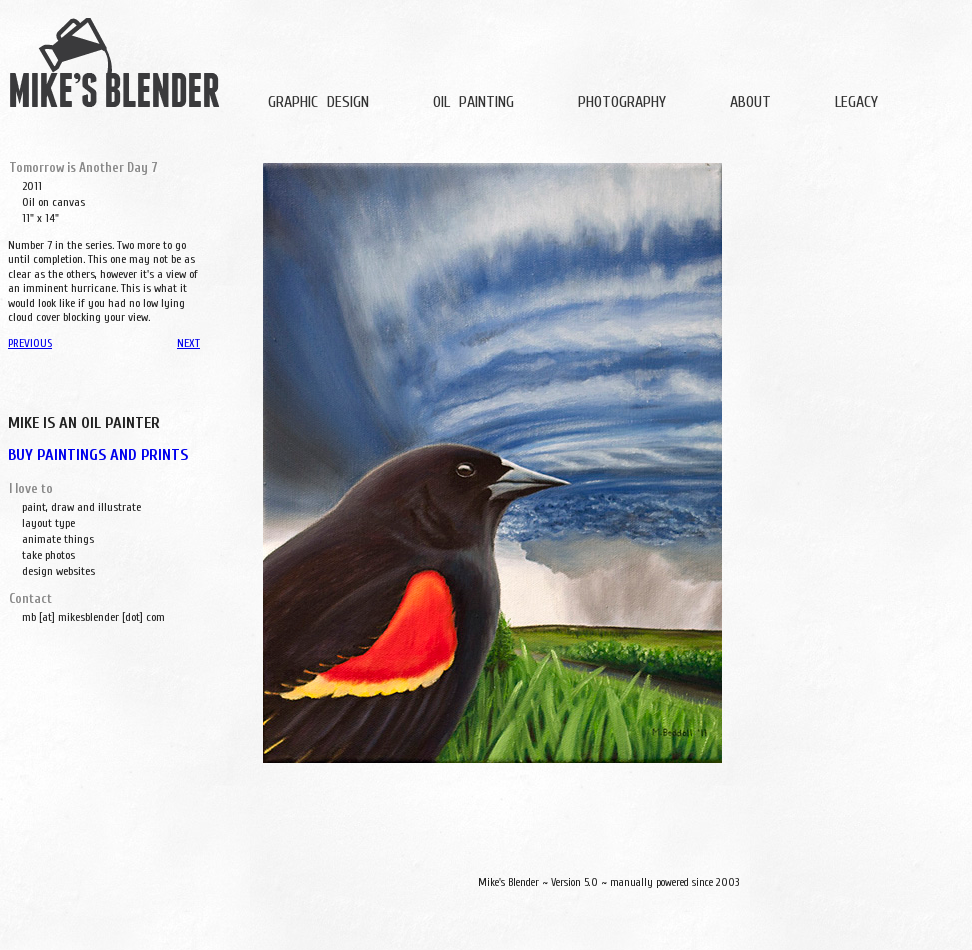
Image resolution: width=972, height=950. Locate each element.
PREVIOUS (30, 343)
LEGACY (856, 102)
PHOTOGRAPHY (622, 102)
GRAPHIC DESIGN (318, 102)
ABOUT (750, 102)
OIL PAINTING (473, 102)
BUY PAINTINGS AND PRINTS (98, 455)
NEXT (188, 343)
